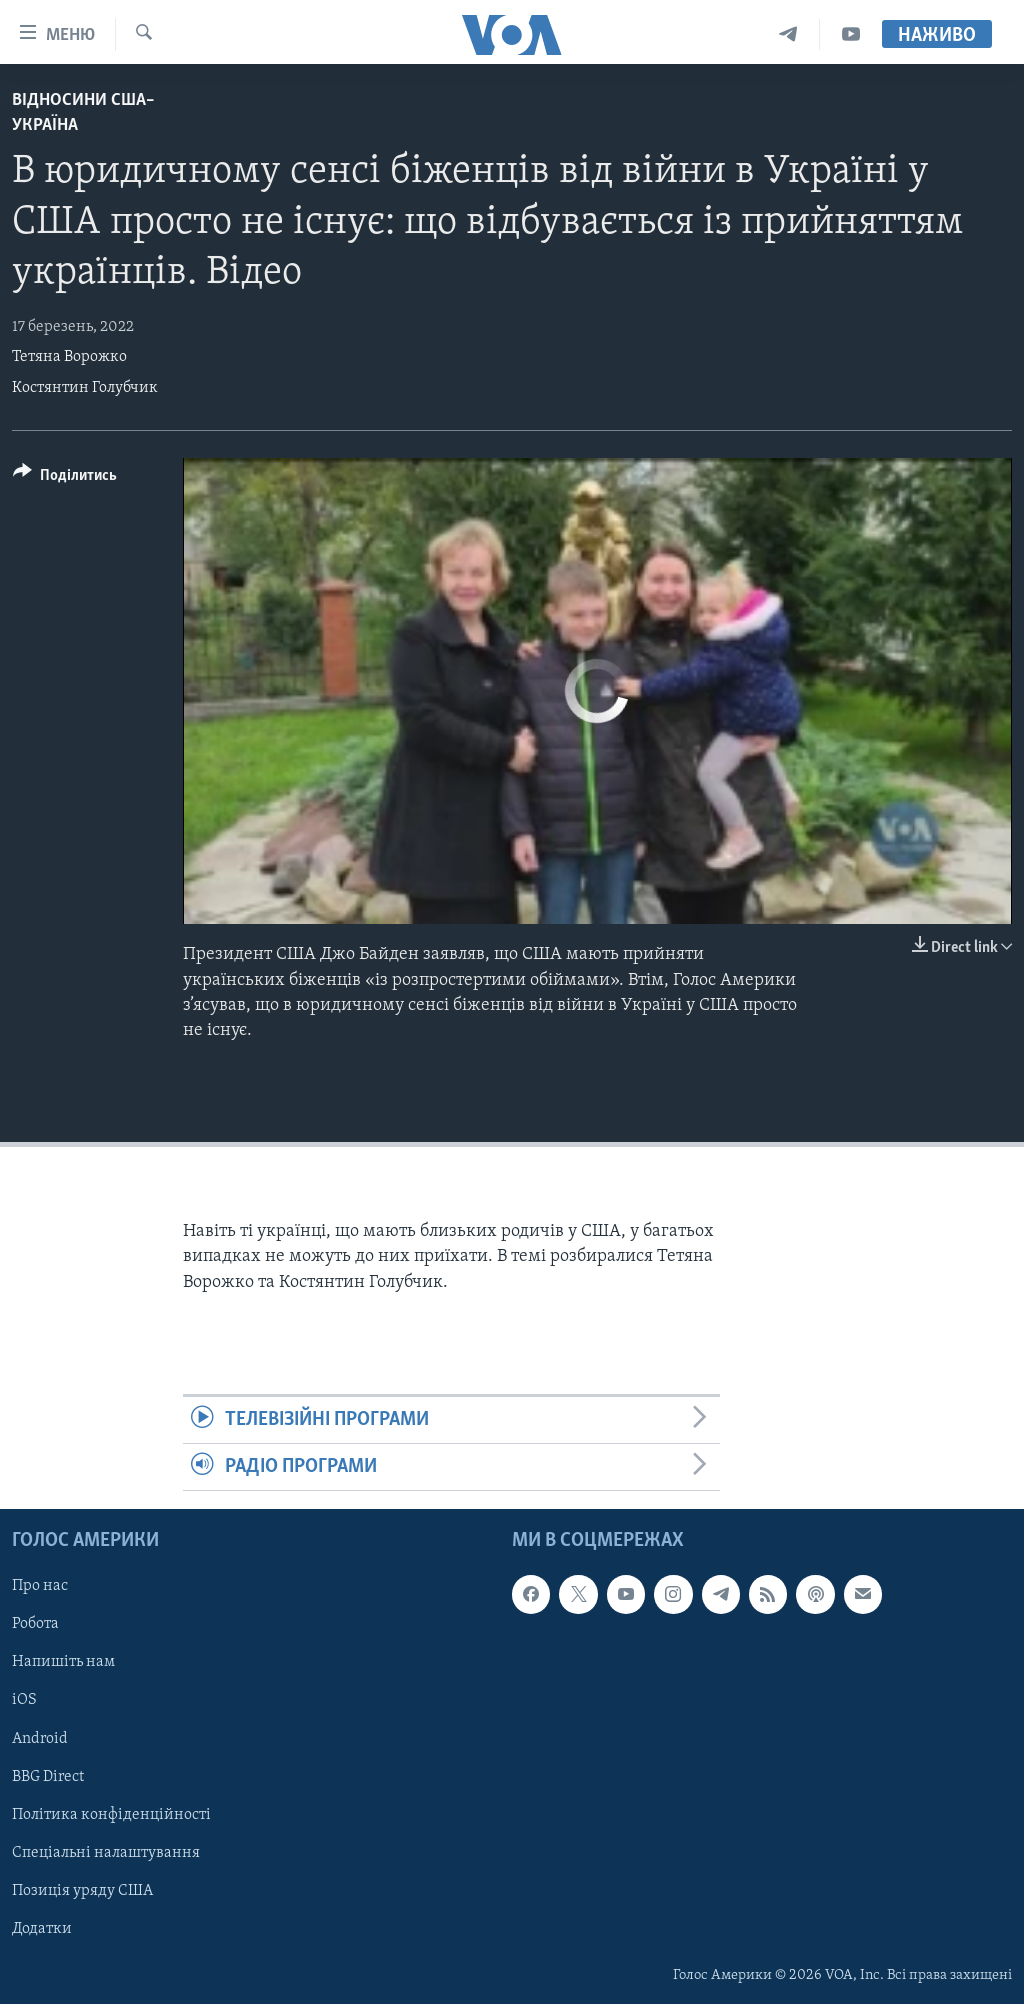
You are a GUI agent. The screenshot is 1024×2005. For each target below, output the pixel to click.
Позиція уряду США (82, 1891)
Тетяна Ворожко (69, 357)
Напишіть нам (63, 1663)
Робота (35, 1625)
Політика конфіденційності (111, 1815)
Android (40, 1739)
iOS (24, 1701)
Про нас (40, 1587)
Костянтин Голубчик (85, 388)
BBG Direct (48, 1777)
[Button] (65, 478)
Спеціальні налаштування (106, 1853)
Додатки (42, 1929)
